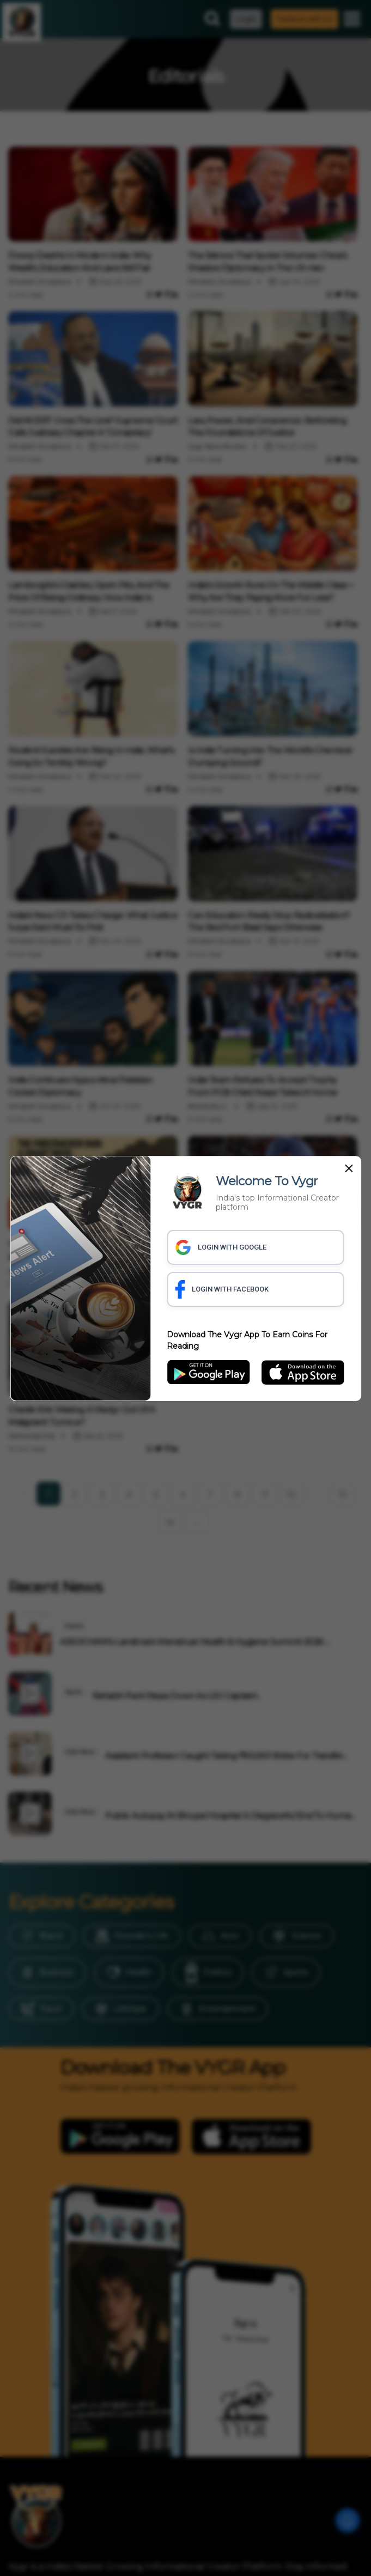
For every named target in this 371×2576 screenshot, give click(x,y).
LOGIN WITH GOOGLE (220, 1246)
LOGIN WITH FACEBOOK (222, 1289)
